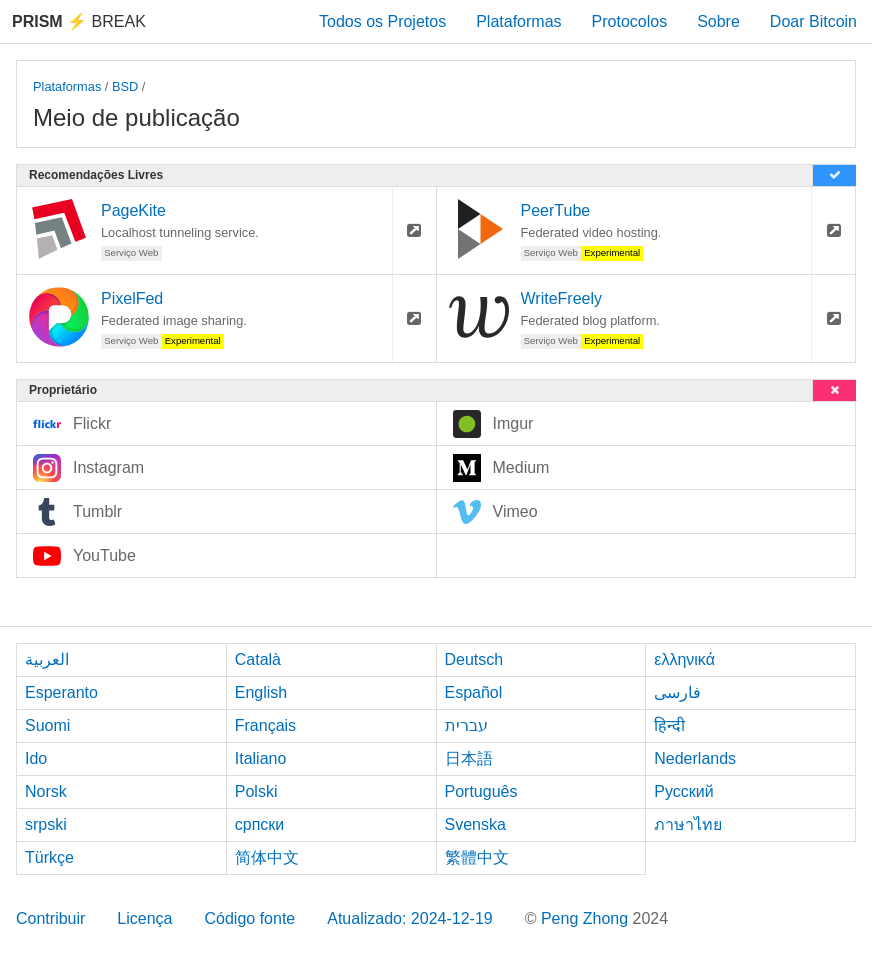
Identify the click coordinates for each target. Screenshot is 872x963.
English (261, 692)
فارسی (677, 692)
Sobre (718, 21)
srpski (46, 824)
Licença (144, 918)
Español (474, 692)
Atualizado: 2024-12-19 (409, 918)
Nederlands (695, 758)
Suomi (47, 725)
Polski (256, 791)
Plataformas (518, 21)
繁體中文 (477, 857)
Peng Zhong (587, 918)
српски (260, 824)
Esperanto (61, 692)
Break (79, 21)
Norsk (46, 791)
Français (265, 725)
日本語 (469, 758)
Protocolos (630, 21)
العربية (47, 659)
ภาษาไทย (688, 824)
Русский (683, 791)
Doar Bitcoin (813, 21)
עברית (466, 725)
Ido (36, 758)
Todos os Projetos (382, 21)
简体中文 (267, 857)
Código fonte (250, 918)
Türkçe (49, 857)
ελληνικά (684, 659)
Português (481, 791)
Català (258, 659)
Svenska (475, 824)
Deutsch (474, 659)
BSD (125, 86)
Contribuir (50, 918)
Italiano (261, 758)
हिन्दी (669, 725)
